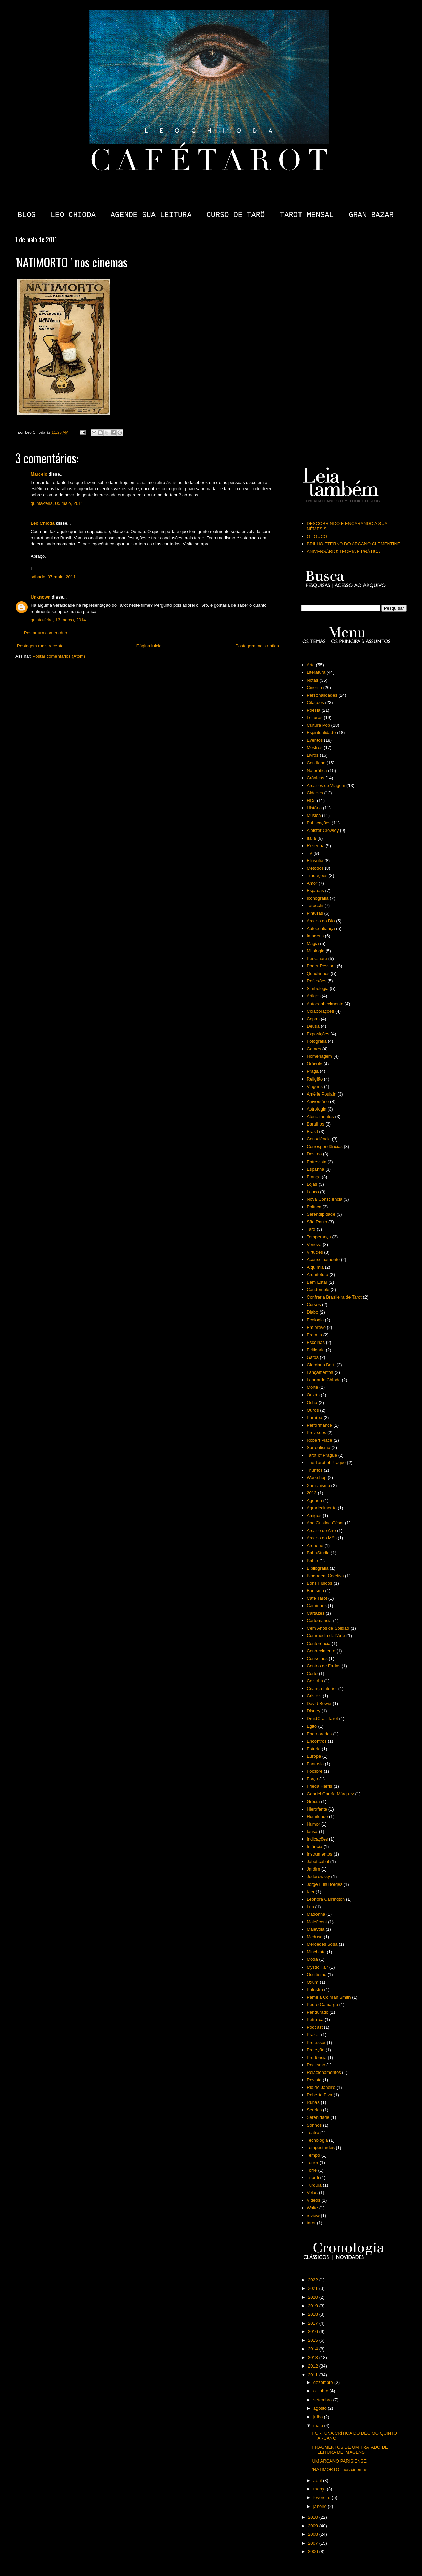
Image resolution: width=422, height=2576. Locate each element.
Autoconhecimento (325, 1003)
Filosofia (315, 860)
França (313, 1176)
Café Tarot (317, 1598)
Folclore (314, 1771)
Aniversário (318, 1101)
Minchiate (316, 1951)
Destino (314, 1154)
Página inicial (149, 645)
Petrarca (315, 2019)
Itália (311, 838)
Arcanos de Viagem (326, 785)
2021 (313, 2288)
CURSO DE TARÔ (235, 215)
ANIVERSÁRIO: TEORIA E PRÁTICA (343, 551)
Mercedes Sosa (322, 1944)
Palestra (315, 1989)
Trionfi (313, 2177)
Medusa (314, 1936)
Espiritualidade (321, 732)
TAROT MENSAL (307, 215)
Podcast (315, 2027)
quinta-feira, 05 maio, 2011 (57, 503)
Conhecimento (321, 1651)
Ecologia (315, 1319)
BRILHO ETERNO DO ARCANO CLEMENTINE (353, 543)
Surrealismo (318, 1447)
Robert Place (319, 1440)
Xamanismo (318, 1485)
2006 (313, 2551)
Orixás (313, 1394)
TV (309, 853)
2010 (313, 2517)
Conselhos (317, 1658)
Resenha (315, 845)
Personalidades (322, 695)
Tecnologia (317, 2140)
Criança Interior (322, 1688)
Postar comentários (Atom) (59, 656)
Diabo (312, 1312)
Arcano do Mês (321, 1537)
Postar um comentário (45, 632)
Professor (316, 2042)
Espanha (315, 1169)
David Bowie (319, 1703)
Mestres (314, 747)
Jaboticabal (318, 1861)
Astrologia (316, 1109)
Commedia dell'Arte (326, 1635)
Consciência (319, 1139)
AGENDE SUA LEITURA (151, 215)
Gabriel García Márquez (330, 1793)
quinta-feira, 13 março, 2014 (58, 619)
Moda (312, 1959)
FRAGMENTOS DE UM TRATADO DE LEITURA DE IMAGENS (350, 2450)
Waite (312, 2207)
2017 (313, 2323)
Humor (313, 1824)
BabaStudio (318, 1552)
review (313, 2215)
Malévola (315, 1929)
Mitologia (315, 950)
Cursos (314, 1304)
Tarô (311, 1229)
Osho (312, 1402)
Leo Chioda (43, 523)
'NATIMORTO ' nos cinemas (339, 2469)
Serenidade (318, 2117)
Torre (312, 2170)
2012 (313, 2366)
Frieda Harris (319, 1786)
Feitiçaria (316, 1349)
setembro (323, 2399)
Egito (312, 1726)
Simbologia (317, 988)
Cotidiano (316, 762)
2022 (313, 2279)
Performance (319, 1425)
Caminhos (317, 1605)
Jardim (313, 1869)
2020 (313, 2297)
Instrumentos (319, 1854)
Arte (311, 664)
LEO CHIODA (73, 215)
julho (318, 2416)
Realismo (316, 2064)
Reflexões (316, 980)
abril (318, 2480)
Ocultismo (316, 1974)
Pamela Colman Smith (329, 1997)
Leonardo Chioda (324, 1379)
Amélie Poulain (321, 1094)
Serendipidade (321, 1214)
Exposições (318, 1033)
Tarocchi (315, 905)
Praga (313, 1071)
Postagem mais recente (40, 645)
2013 (311, 1492)
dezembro (323, 2382)
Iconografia (317, 898)
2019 (313, 2305)
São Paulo (317, 1221)
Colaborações (320, 1011)
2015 (313, 2340)
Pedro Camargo (322, 2004)
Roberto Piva (319, 2094)
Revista (314, 2079)
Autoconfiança (321, 928)
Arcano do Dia (321, 921)
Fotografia (317, 1041)
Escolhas (316, 1342)
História (314, 807)
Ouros (313, 1410)
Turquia (314, 2185)
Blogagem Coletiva (325, 1575)
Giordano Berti (321, 1364)
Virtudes (315, 1252)
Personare (317, 958)
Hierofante (317, 1809)
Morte (312, 1387)
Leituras (314, 717)
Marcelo (39, 474)
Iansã (312, 1831)
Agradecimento (321, 1507)
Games (314, 1048)
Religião (315, 1079)
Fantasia (315, 1763)
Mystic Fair (317, 1967)
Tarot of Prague (322, 1455)
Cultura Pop (318, 725)
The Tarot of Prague (326, 1462)
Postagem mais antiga (257, 645)
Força (312, 1778)
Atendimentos (320, 1116)
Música (314, 815)
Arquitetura (317, 1274)
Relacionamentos (324, 2072)
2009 (313, 2525)
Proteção (315, 2049)
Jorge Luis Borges (324, 1884)
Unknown (41, 597)
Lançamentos (320, 1372)
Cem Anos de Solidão (328, 1628)
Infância (314, 1846)
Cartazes (315, 1613)
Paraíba (314, 1417)
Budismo (315, 1590)
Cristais (314, 1695)
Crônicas (315, 777)
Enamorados (319, 1733)
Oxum (313, 1982)
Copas (313, 1018)
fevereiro (322, 2497)
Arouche (315, 1545)
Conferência (318, 1643)
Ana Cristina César (325, 1522)
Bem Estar (317, 1282)
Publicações (318, 822)
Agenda (314, 1500)
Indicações (317, 1839)
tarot (311, 2222)
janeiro (320, 2506)
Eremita (314, 1334)
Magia (313, 943)
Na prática (317, 770)
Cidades (315, 792)
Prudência (317, 2057)
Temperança (319, 1236)
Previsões (316, 1432)
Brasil (312, 1131)
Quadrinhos (318, 973)
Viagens (315, 1086)
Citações (315, 702)
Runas (313, 2102)
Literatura (316, 672)
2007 (313, 2543)
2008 (313, 2534)
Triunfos (314, 1470)
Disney (313, 1710)
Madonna (316, 1914)
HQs (311, 800)
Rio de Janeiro (321, 2087)
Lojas (312, 1184)
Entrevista (316, 1161)
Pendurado (317, 2012)
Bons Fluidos (319, 1583)
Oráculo (314, 1063)
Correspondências (325, 1146)
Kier (310, 1891)
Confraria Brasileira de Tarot (334, 1297)
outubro (321, 2390)
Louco (313, 1191)
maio (318, 2425)
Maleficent (317, 1921)
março (320, 2489)
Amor (312, 883)
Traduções (317, 875)
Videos (313, 2200)
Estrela (313, 1748)
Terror (312, 2162)
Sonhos (314, 2125)
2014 (313, 2349)
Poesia (313, 710)
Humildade (317, 1816)
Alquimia (315, 1267)
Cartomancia (319, 1620)
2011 (313, 2374)
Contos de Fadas (323, 1666)
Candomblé (318, 1289)
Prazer (313, 2034)
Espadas (315, 890)
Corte (312, 1673)
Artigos (313, 995)
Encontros (317, 1741)
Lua (310, 1906)
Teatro (313, 2132)
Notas (312, 680)
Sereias (314, 2109)
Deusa (313, 1026)
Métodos (315, 868)
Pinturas (315, 913)
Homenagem (319, 1056)
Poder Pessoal (321, 965)
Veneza (314, 1244)
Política (314, 1206)
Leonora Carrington (326, 1899)
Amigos (314, 1515)
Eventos (315, 740)
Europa (314, 1756)
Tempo (313, 2155)
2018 (313, 2314)
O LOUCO (317, 536)
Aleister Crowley (323, 830)
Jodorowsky (318, 1876)
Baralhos (315, 1124)
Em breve (316, 1327)
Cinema (314, 687)
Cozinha (315, 1680)
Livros (313, 755)
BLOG (27, 215)
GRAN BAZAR (371, 215)
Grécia (313, 1801)
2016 (313, 2331)
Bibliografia (317, 1568)
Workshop (316, 1477)
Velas (312, 2192)
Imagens (315, 935)
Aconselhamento (323, 1259)
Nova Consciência (324, 1199)
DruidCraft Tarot (322, 1718)
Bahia (312, 1560)
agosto (320, 2408)
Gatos (313, 1357)
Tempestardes (321, 2147)
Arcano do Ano (321, 1530)
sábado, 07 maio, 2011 (53, 576)
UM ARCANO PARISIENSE (339, 2461)
